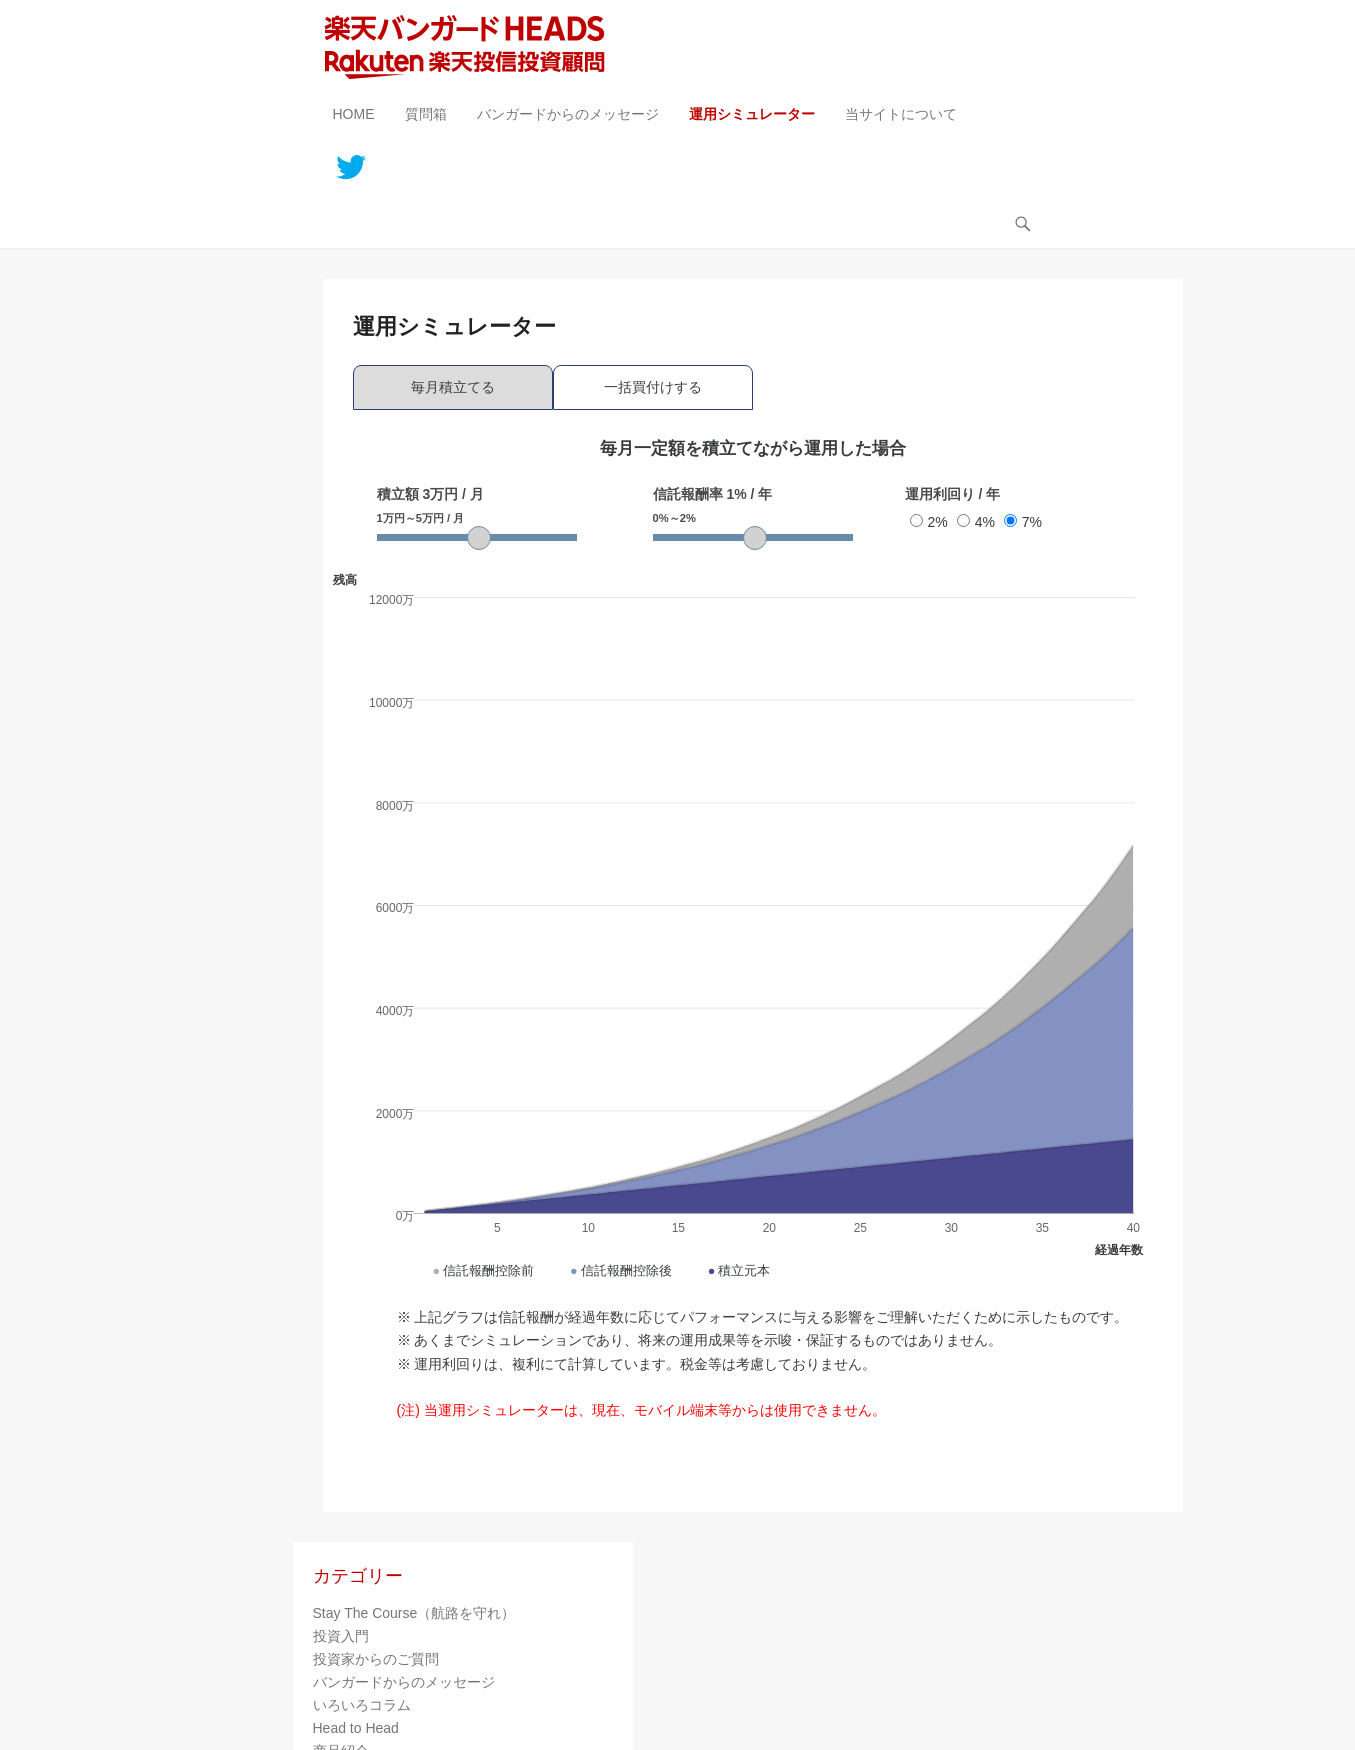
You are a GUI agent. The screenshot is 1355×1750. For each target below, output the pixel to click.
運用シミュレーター (752, 114)
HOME (354, 114)
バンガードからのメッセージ (568, 114)
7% (1023, 522)
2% (929, 522)
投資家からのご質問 (376, 1659)
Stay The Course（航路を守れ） (414, 1613)
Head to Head (356, 1728)
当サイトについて (901, 114)
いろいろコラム (362, 1705)
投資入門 (341, 1636)
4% (976, 522)
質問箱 (426, 114)
